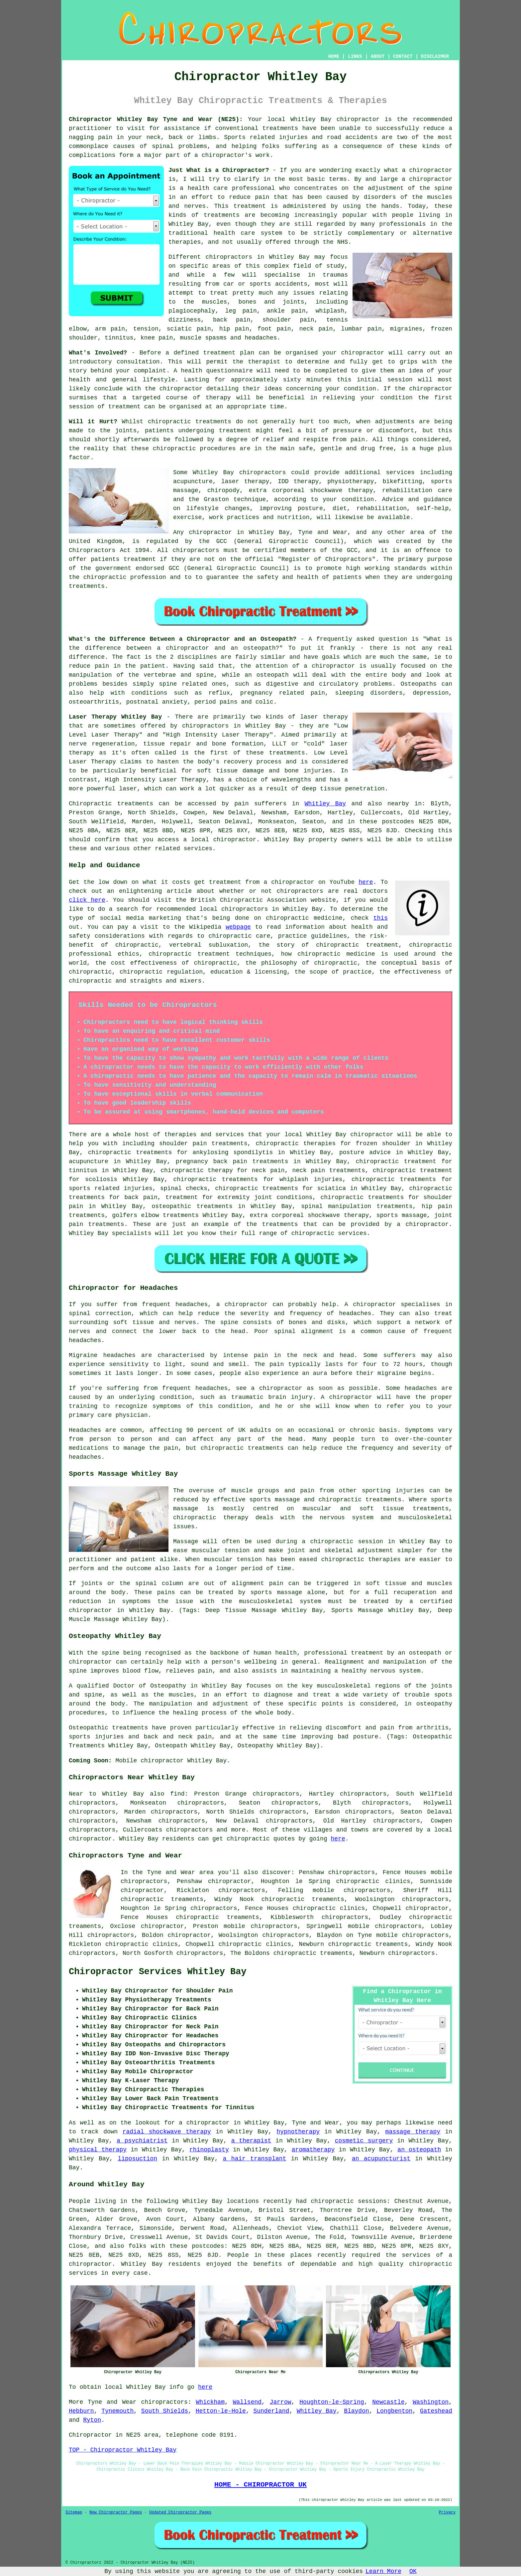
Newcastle (388, 2402)
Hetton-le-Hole (221, 2411)
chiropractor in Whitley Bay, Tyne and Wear (268, 532)
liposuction (137, 2158)
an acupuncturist (381, 2158)
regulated (162, 541)
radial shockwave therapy (167, 2131)
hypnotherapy (298, 2131)
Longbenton (394, 2411)
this (380, 918)
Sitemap (73, 2512)
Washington (431, 2402)
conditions (149, 693)
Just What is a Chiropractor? (218, 170)
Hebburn (81, 2411)
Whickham (210, 2402)
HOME (334, 56)
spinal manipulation (336, 1206)
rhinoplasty (209, 2149)
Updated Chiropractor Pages (180, 2512)
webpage (238, 927)
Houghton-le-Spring (331, 2402)
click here (87, 900)
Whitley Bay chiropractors (239, 472)
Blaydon (356, 2411)
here (366, 882)
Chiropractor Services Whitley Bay (158, 1972)
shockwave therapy (338, 1215)
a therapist (251, 2140)
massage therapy (413, 2131)
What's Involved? (98, 352)
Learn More (383, 2571)
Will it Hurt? (93, 421)
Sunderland (271, 2411)
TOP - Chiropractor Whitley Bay (122, 2450)
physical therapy (98, 2149)
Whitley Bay (325, 803)
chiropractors (189, 1830)
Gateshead (436, 2411)
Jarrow (280, 2402)
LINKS (355, 56)
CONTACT (403, 56)
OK (413, 2571)
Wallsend (247, 2402)
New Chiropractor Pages (115, 2512)
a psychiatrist (142, 2140)
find (177, 1794)
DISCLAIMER (435, 56)
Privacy (447, 2512)
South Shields (164, 2411)
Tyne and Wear (112, 2402)
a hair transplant (254, 2158)
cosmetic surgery (364, 2140)
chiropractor (142, 1890)
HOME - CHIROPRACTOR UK (260, 2485)
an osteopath (419, 2149)
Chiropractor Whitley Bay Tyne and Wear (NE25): (156, 119)
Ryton (92, 2420)
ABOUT (378, 56)
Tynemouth (117, 2411)
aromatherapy (313, 2149)
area (151, 2435)
